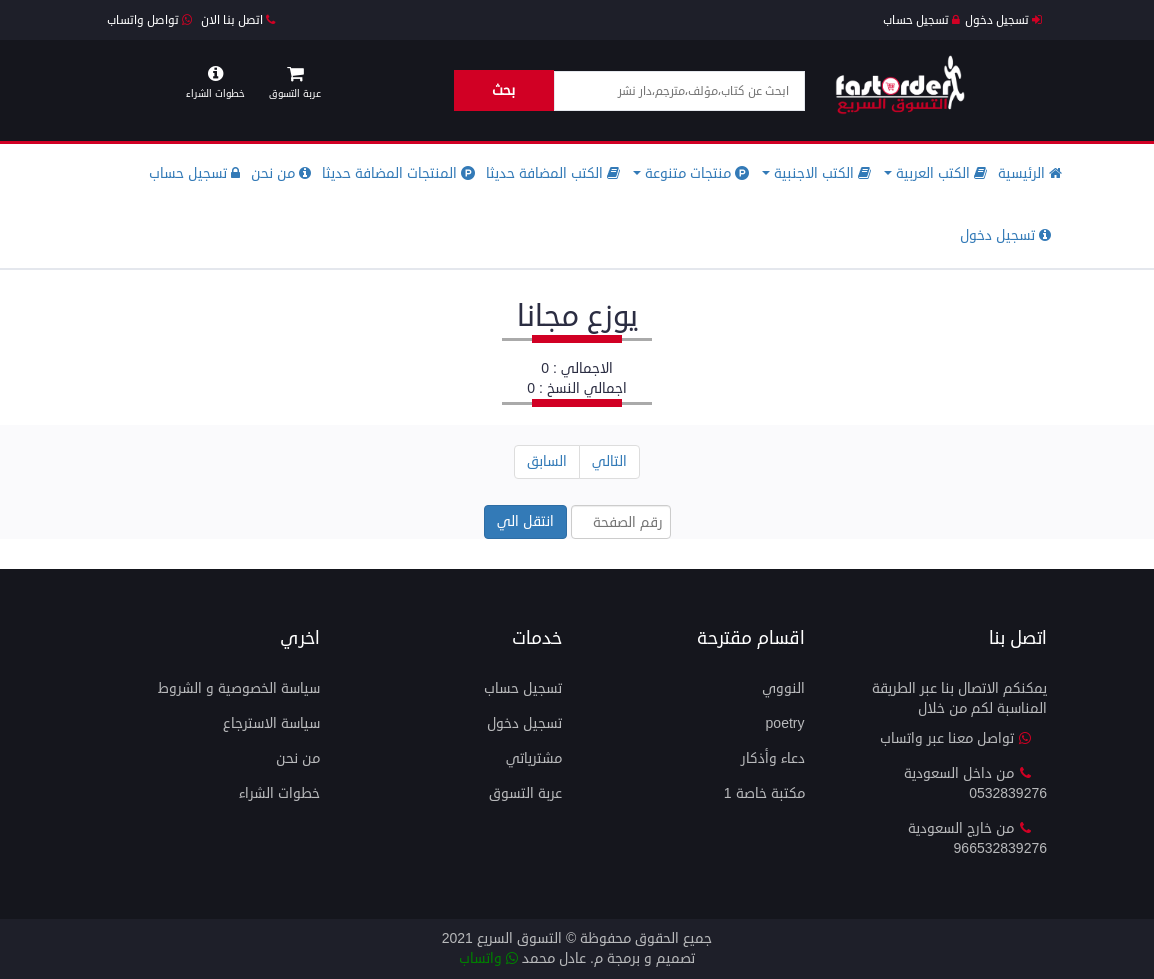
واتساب (488, 958)
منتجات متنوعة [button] (691, 173)
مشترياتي (534, 758)
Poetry (785, 723)
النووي (783, 688)
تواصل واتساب (149, 20)
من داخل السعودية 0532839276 (975, 783)
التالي (609, 461)
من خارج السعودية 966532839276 (977, 838)
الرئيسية (1030, 173)
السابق (547, 461)
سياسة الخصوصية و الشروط (239, 688)
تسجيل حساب (921, 20)
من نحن (281, 173)
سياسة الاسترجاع (271, 723)
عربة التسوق (525, 793)
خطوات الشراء (279, 793)
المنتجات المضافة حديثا (398, 173)
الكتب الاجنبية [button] (816, 173)
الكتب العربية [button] (935, 173)
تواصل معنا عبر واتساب (956, 738)
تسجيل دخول (1003, 20)
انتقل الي (525, 521)
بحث (503, 90)
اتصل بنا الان (238, 20)
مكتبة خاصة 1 (764, 793)
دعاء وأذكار (773, 758)
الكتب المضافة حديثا (553, 173)
